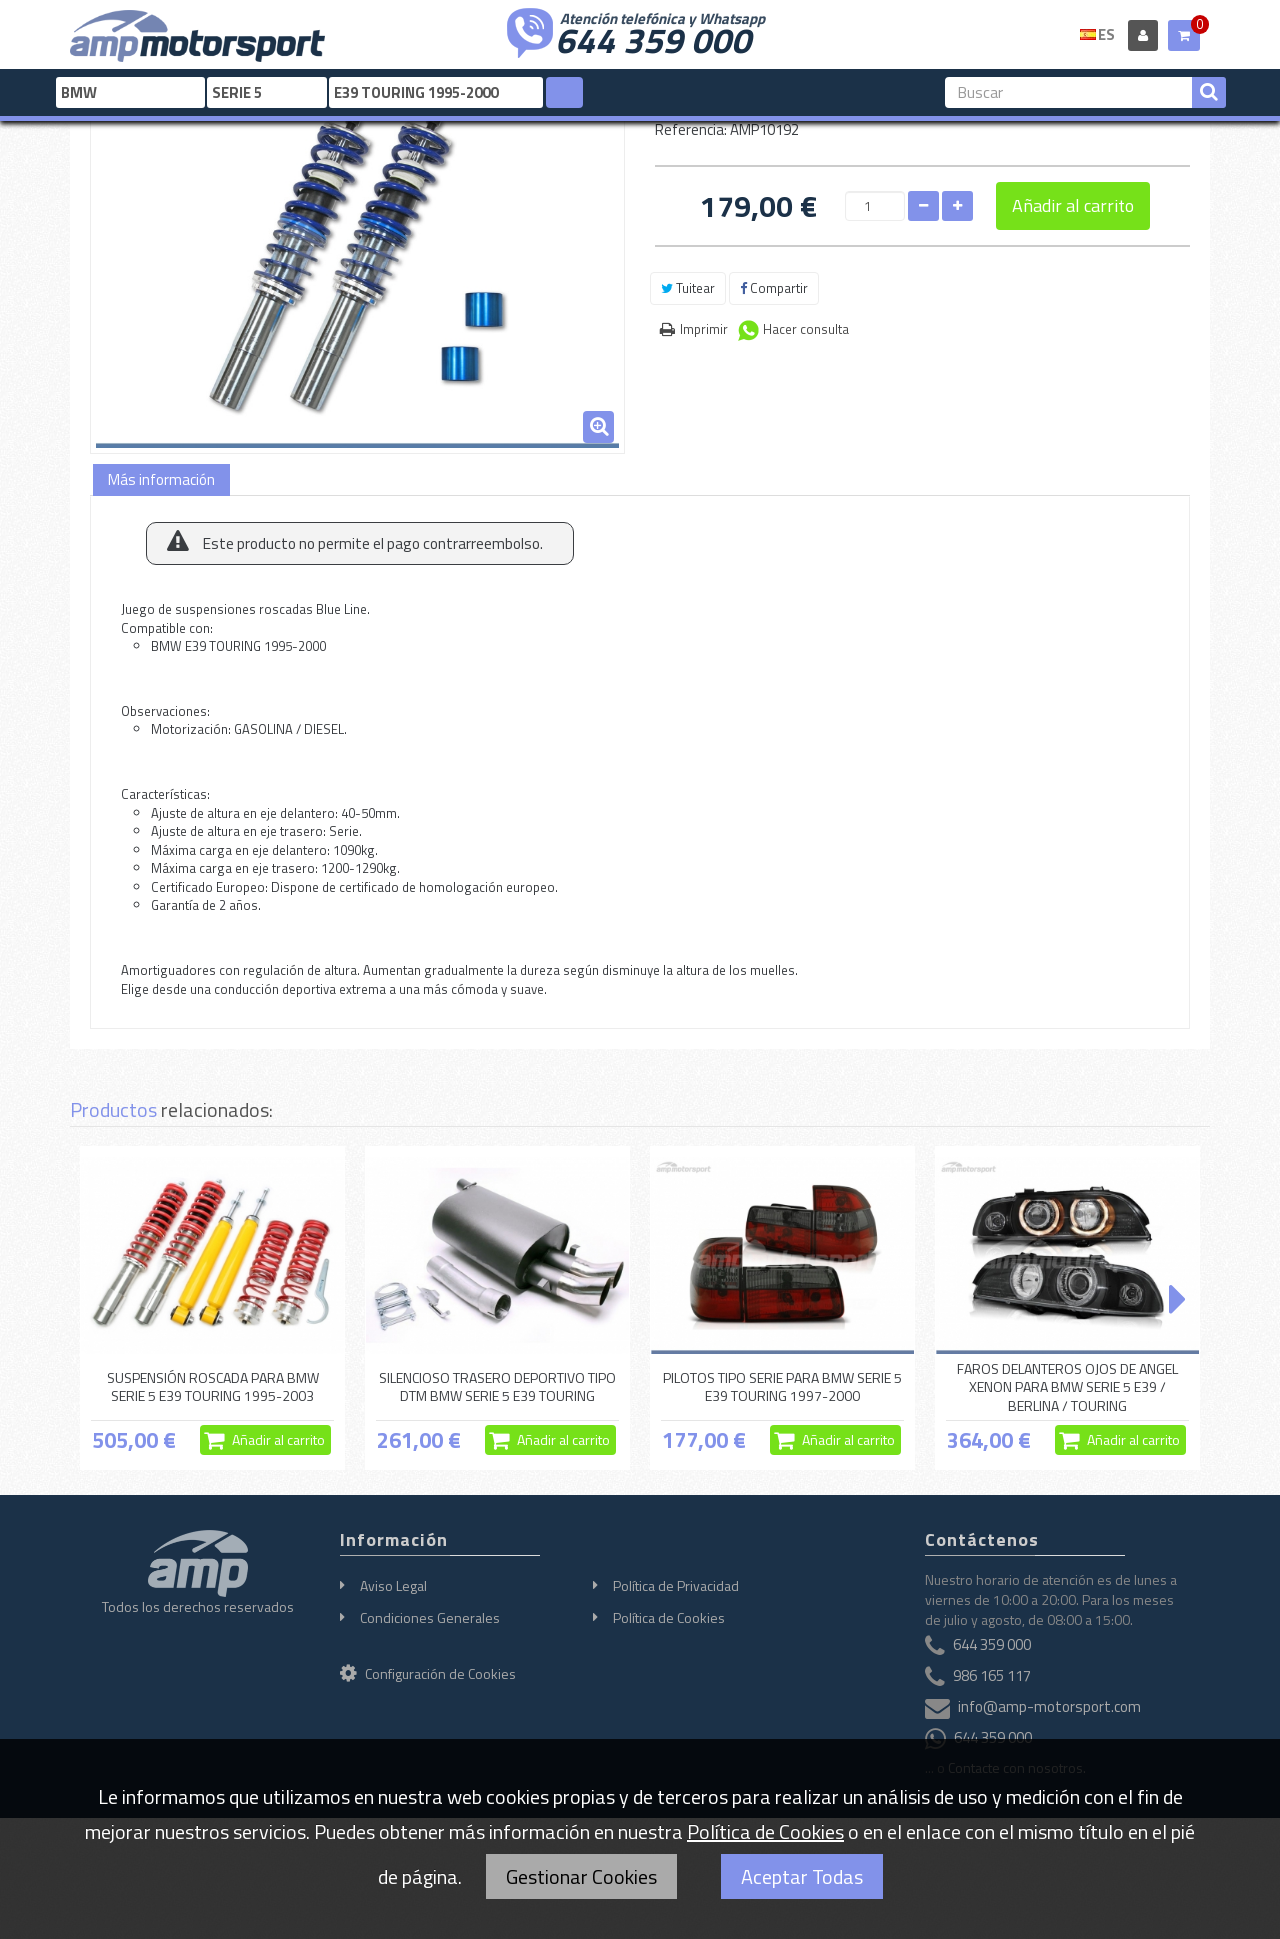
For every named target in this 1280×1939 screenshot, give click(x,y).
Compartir (774, 288)
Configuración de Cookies (428, 1673)
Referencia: (691, 129)
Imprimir (704, 329)
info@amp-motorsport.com (1049, 1706)
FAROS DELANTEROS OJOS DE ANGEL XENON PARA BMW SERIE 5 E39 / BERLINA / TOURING (1067, 1387)
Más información (161, 479)
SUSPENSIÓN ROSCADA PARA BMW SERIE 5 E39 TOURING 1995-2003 (213, 1386)
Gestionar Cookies (581, 1876)
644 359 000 (653, 38)
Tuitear (688, 288)
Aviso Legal (393, 1585)
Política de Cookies (669, 1617)
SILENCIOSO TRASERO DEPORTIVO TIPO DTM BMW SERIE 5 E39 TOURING (497, 1386)
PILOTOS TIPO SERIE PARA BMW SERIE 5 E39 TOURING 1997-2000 (782, 1386)
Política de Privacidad (676, 1585)
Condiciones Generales (430, 1617)
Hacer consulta (806, 329)
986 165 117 (992, 1675)
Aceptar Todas (802, 1876)
